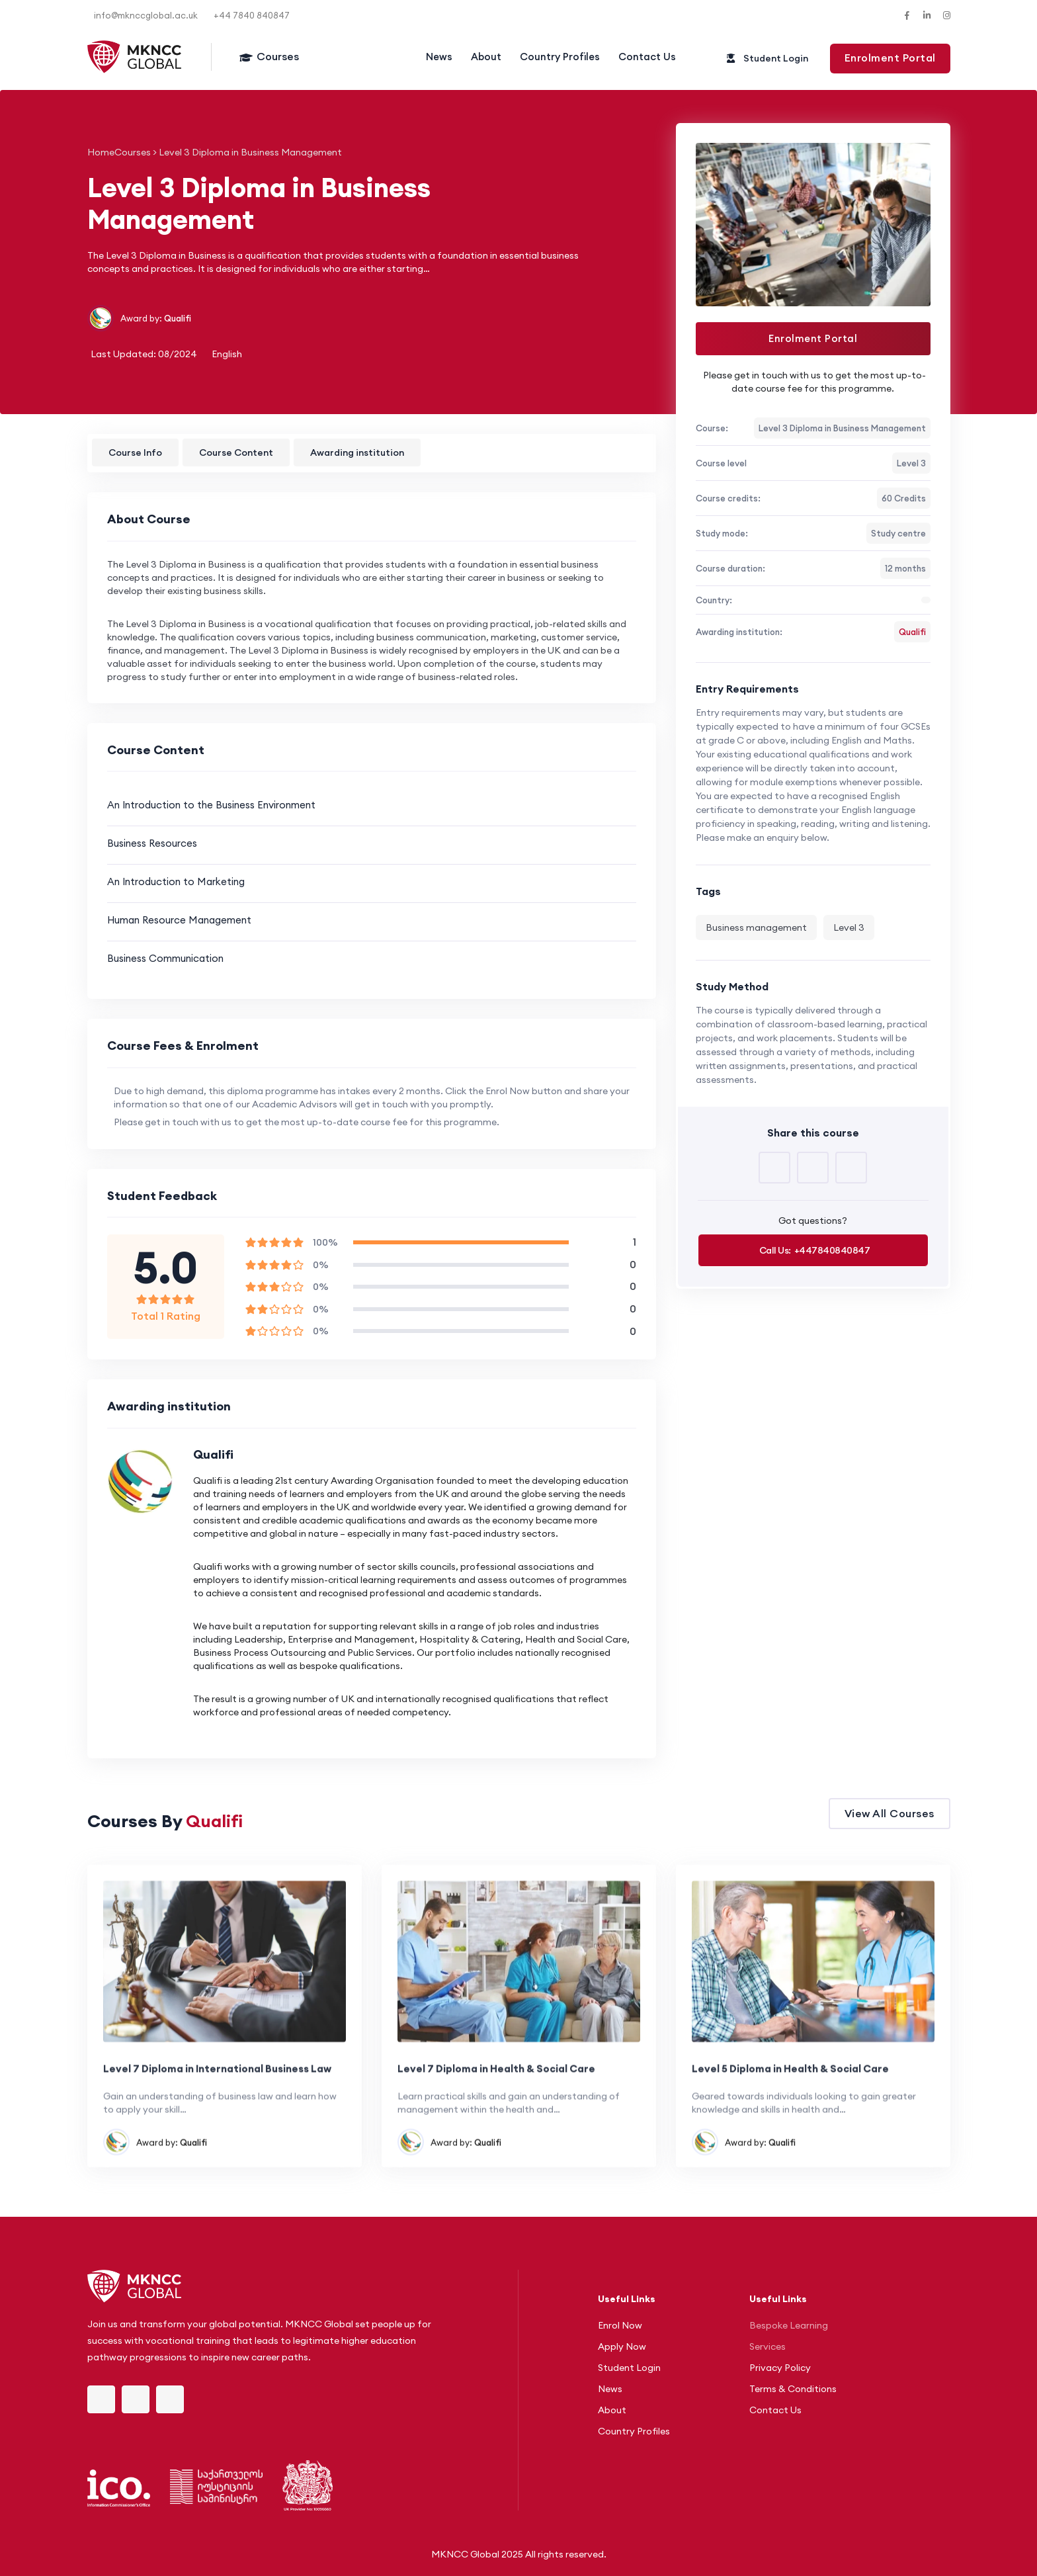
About (486, 56)
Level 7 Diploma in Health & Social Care (496, 2122)
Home (100, 152)
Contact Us (647, 56)
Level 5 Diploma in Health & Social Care (790, 2122)
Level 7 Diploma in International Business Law (217, 2122)
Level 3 (848, 927)
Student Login (629, 2368)
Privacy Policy (780, 2368)
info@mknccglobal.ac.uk (146, 15)
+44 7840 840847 (252, 15)
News (439, 56)
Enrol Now (620, 2325)
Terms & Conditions (793, 2389)
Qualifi (177, 318)
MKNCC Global (465, 2554)
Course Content (236, 452)
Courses (278, 56)
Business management (756, 927)
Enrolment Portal (812, 338)
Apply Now (622, 2346)
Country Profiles (560, 56)
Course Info (135, 452)
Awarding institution (357, 452)
